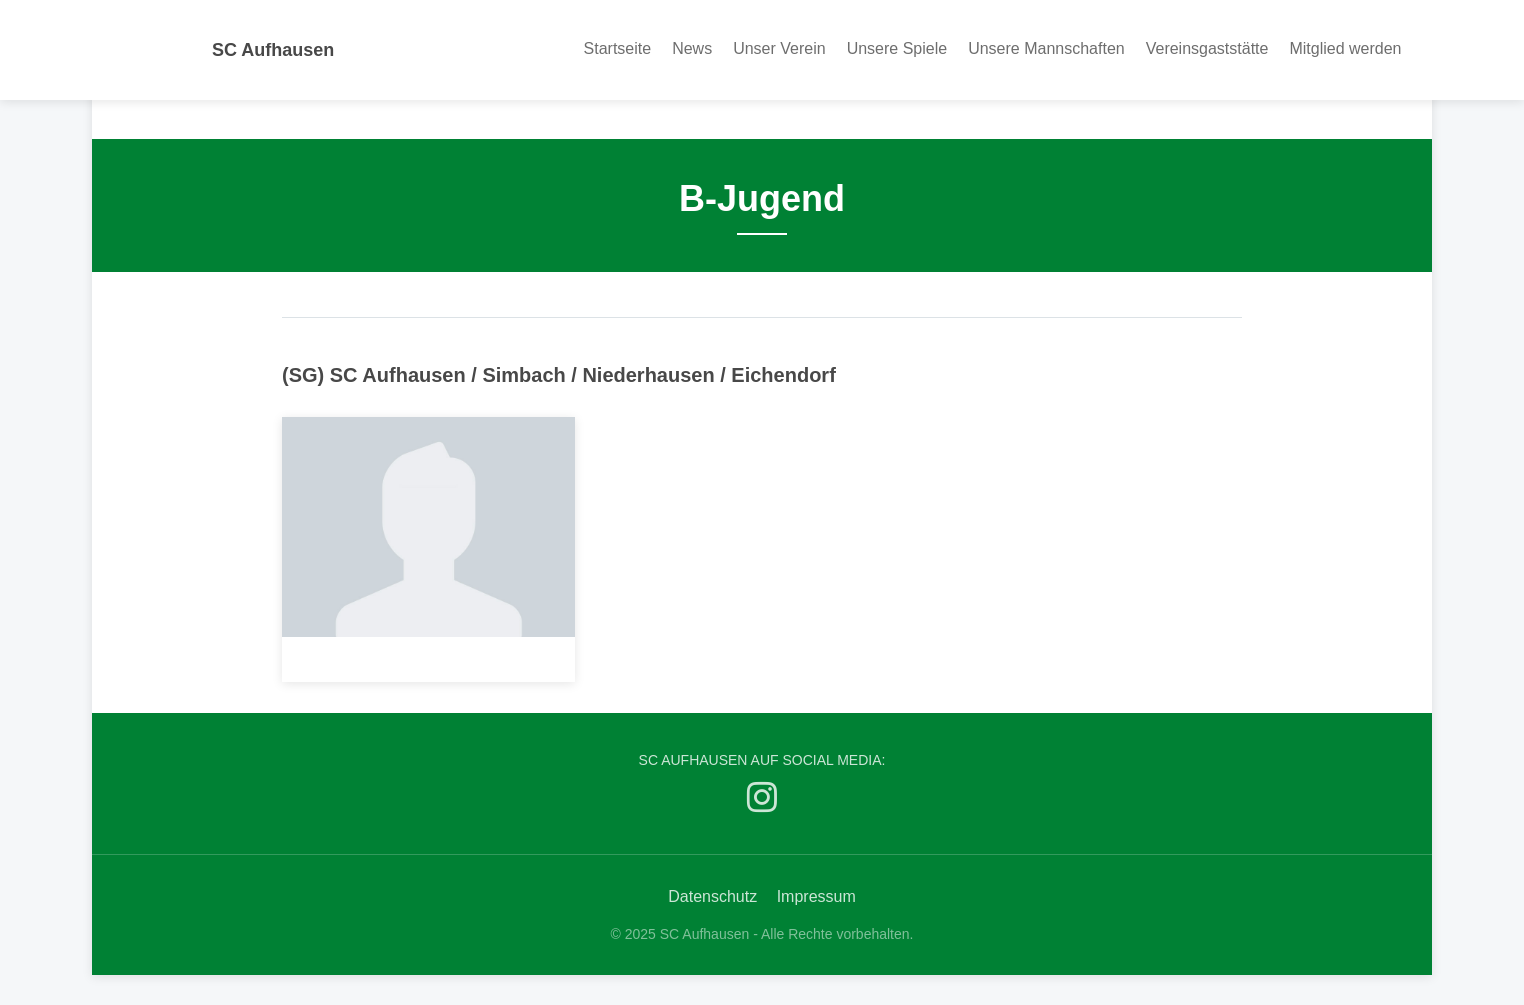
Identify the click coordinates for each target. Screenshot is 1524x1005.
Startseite (618, 48)
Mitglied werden (1345, 48)
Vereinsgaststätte (1207, 48)
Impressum (816, 896)
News (692, 48)
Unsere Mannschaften (1046, 48)
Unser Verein (779, 48)
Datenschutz (712, 896)
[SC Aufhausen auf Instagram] (762, 801)
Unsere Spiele (897, 48)
